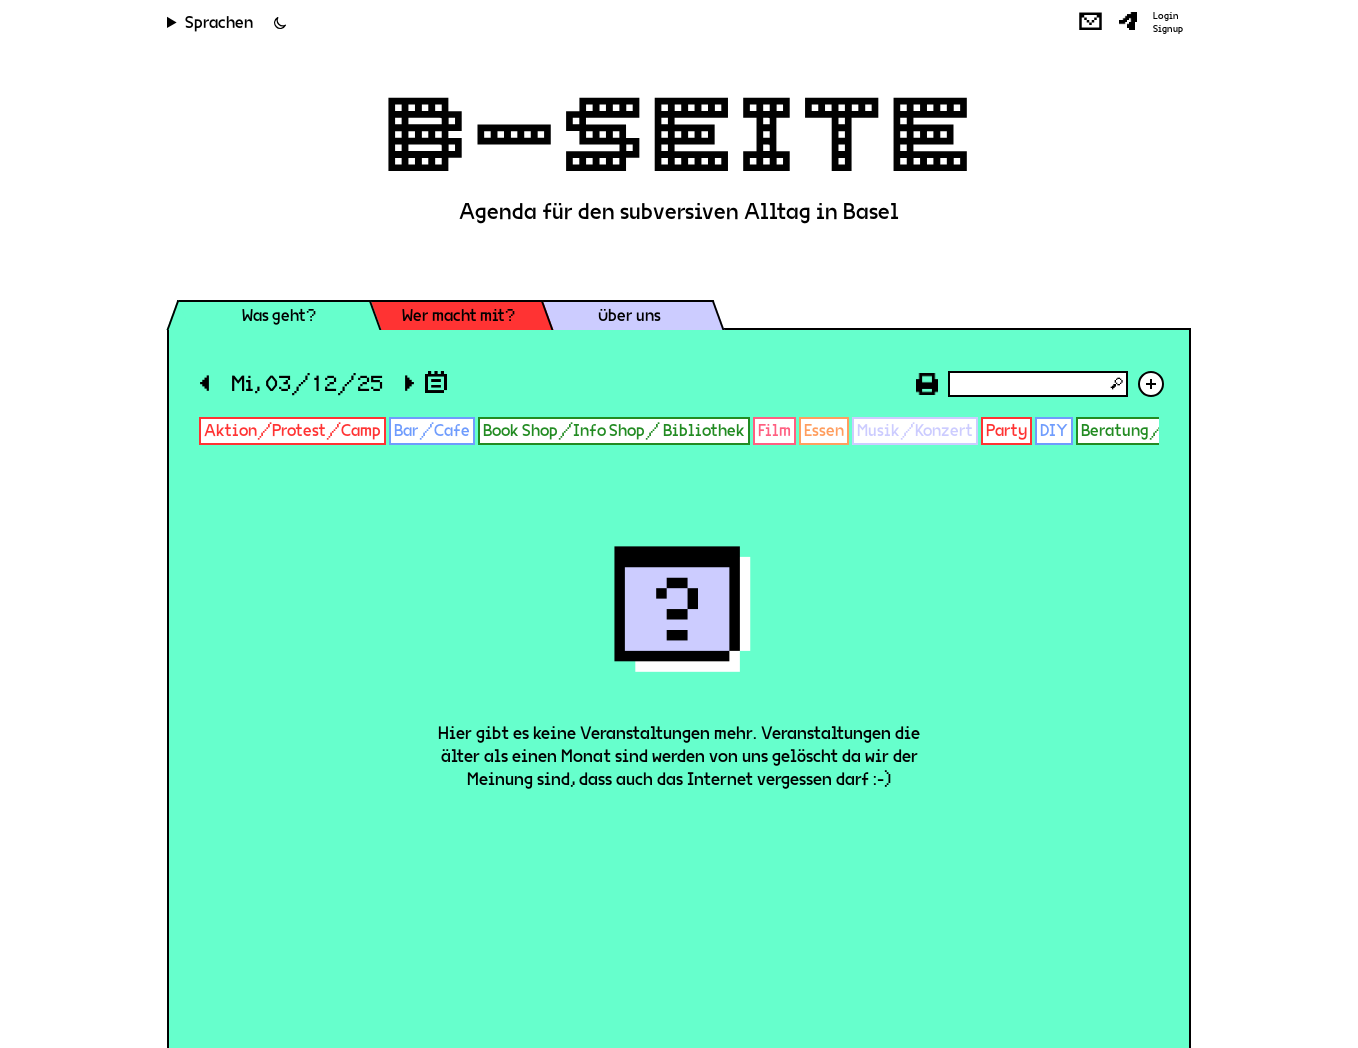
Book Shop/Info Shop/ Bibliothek (614, 430)
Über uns (629, 315)
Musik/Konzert (915, 430)
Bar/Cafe (432, 430)
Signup (1168, 29)
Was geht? (279, 315)
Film (774, 430)
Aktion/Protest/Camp (292, 430)
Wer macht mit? (458, 315)
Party (1006, 430)
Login (1166, 16)
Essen (824, 430)
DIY (1054, 430)
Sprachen (219, 22)
